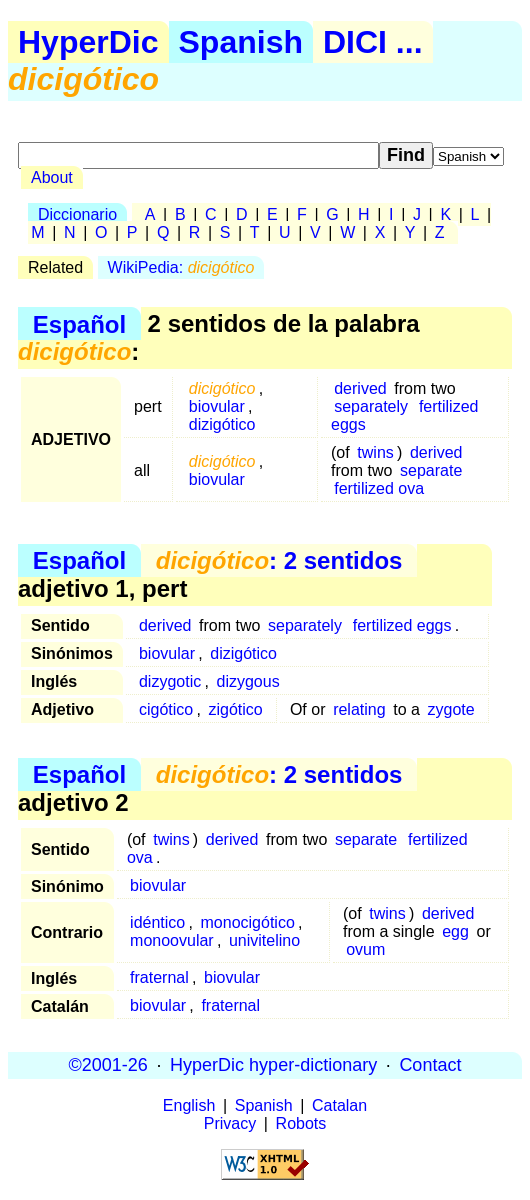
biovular (217, 406)
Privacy (230, 1123)
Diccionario (77, 214)
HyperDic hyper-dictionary (273, 1065)
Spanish (241, 42)
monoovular (172, 940)
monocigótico (248, 922)
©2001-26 (108, 1065)
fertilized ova (379, 488)
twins (375, 452)
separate (431, 470)
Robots (301, 1123)
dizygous (247, 681)
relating (359, 709)
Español (79, 323)
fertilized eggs (402, 625)
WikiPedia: (181, 267)
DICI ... (373, 42)
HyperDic (88, 42)
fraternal (159, 977)
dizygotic (170, 681)
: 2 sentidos (279, 560)
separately (371, 406)
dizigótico (222, 424)
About (52, 177)
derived (360, 388)
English (189, 1105)
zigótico (235, 709)
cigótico (166, 709)
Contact (430, 1065)
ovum (365, 949)
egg (455, 931)
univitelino (264, 940)
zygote (451, 709)
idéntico (157, 922)
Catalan (339, 1105)
